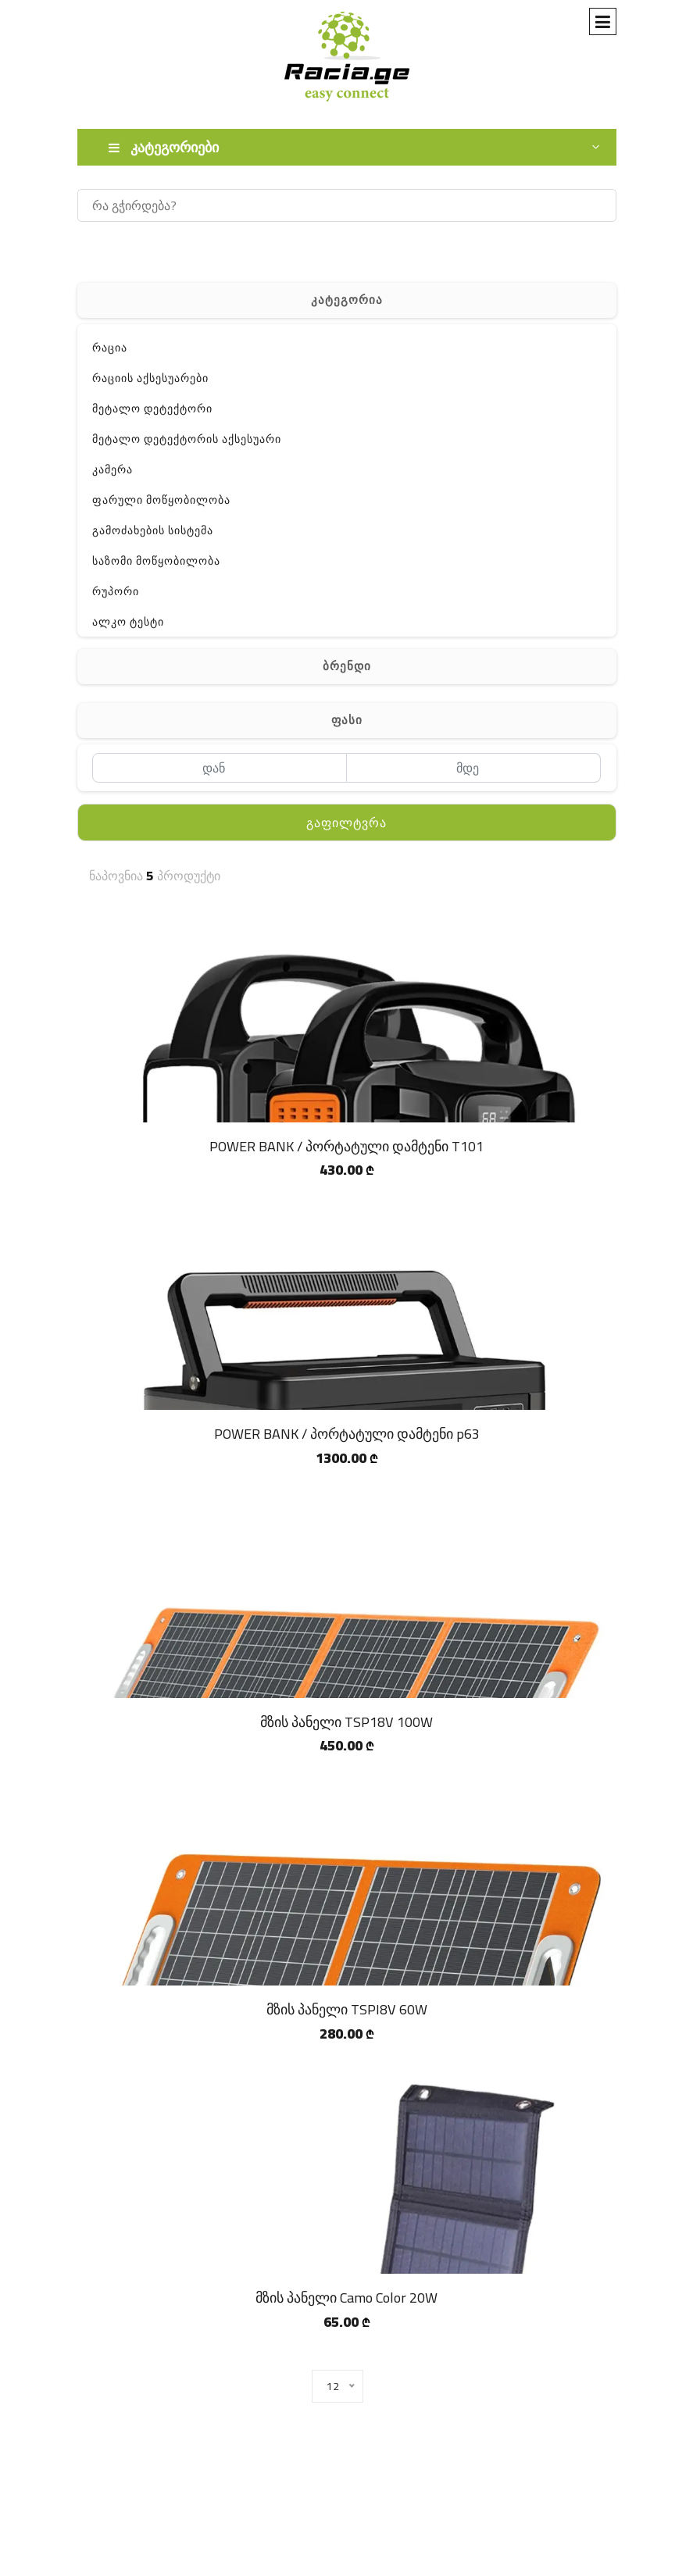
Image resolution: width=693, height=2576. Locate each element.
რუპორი (115, 591)
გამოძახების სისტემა (152, 530)
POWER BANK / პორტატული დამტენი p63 (347, 1434)
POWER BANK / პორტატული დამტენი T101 (346, 1146)
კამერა (112, 469)
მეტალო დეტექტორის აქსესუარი (186, 439)
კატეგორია (347, 299)
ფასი (347, 719)
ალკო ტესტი (128, 622)
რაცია (109, 347)
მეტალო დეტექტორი (152, 408)
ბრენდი (347, 666)
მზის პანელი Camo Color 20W (346, 2297)
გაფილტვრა (346, 822)
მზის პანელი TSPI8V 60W (346, 2009)
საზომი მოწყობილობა (156, 561)
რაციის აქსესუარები (150, 378)
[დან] (219, 768)
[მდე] (474, 768)
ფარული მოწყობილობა (161, 500)
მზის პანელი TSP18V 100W (346, 1722)
